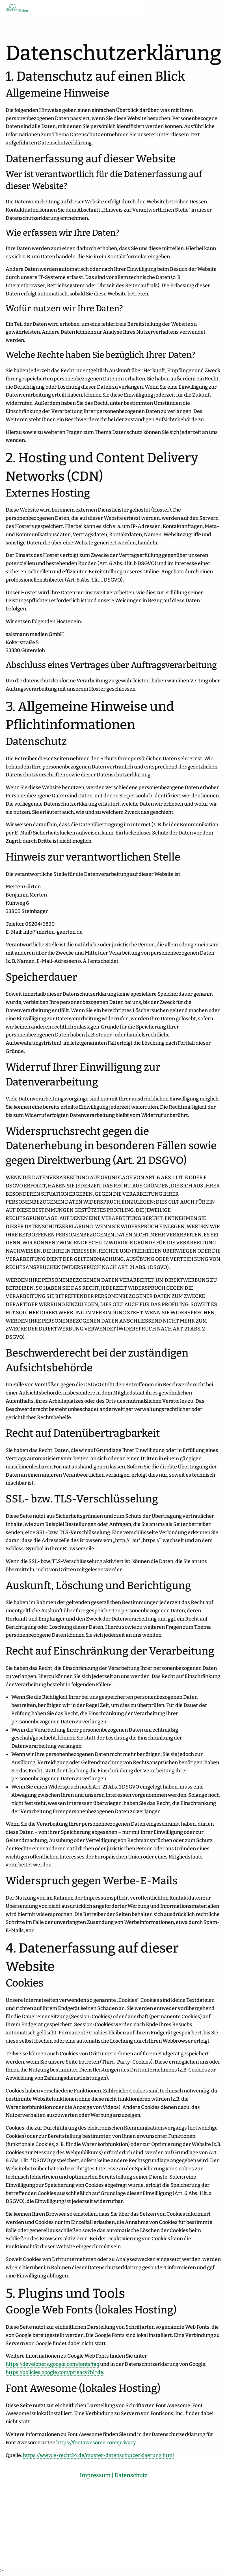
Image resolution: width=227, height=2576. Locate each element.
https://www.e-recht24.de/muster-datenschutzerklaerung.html (98, 2456)
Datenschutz (131, 2476)
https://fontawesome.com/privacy (96, 2444)
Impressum (95, 2476)
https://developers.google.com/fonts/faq (52, 2365)
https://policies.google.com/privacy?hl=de (54, 2373)
